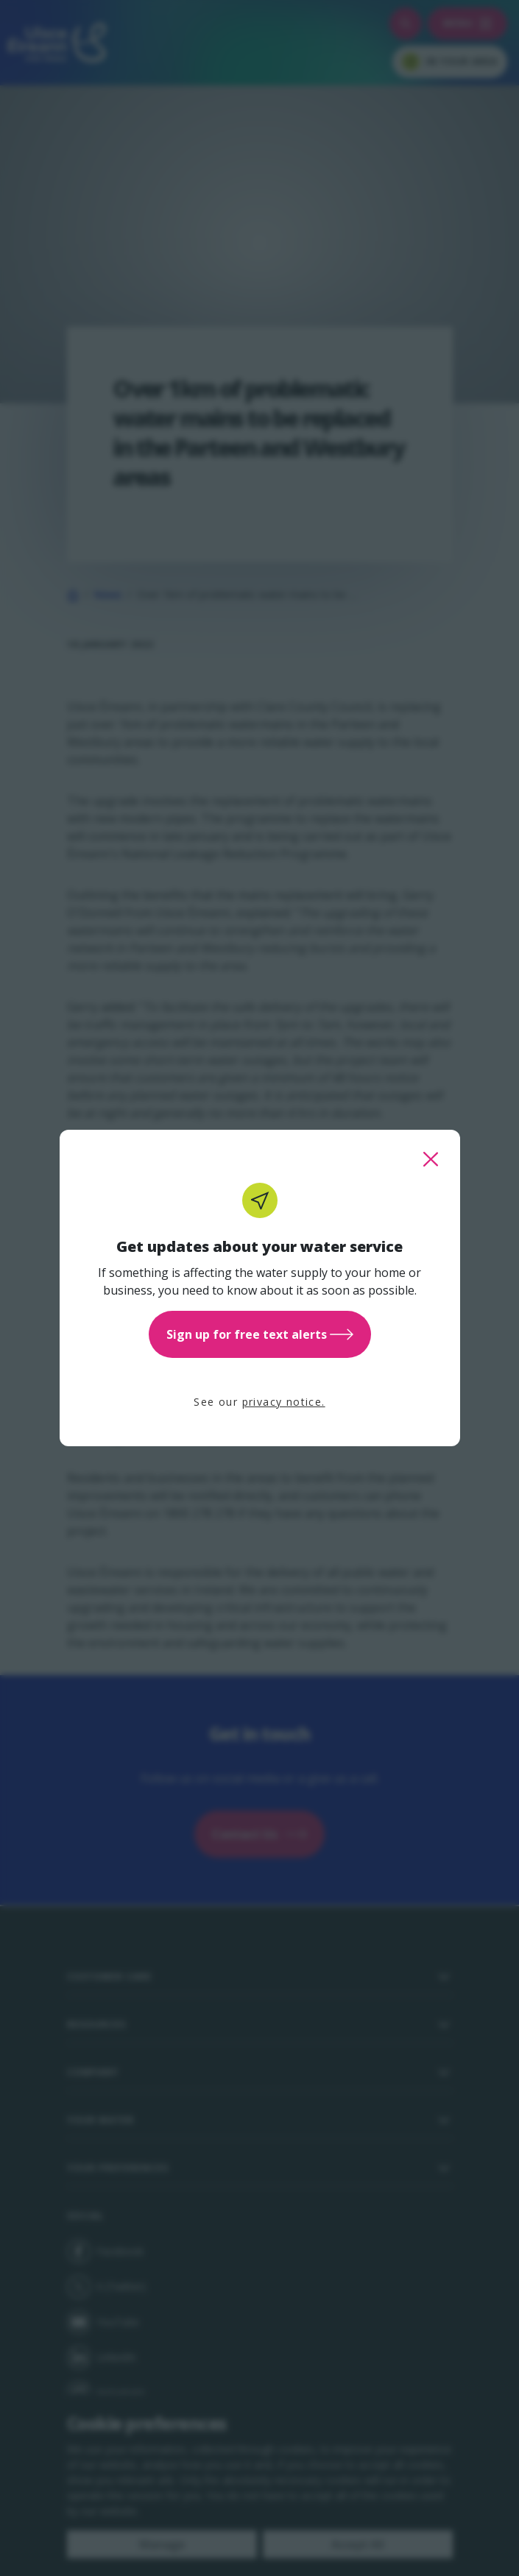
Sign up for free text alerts (259, 1334)
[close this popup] (430, 1159)
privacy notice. (283, 1402)
